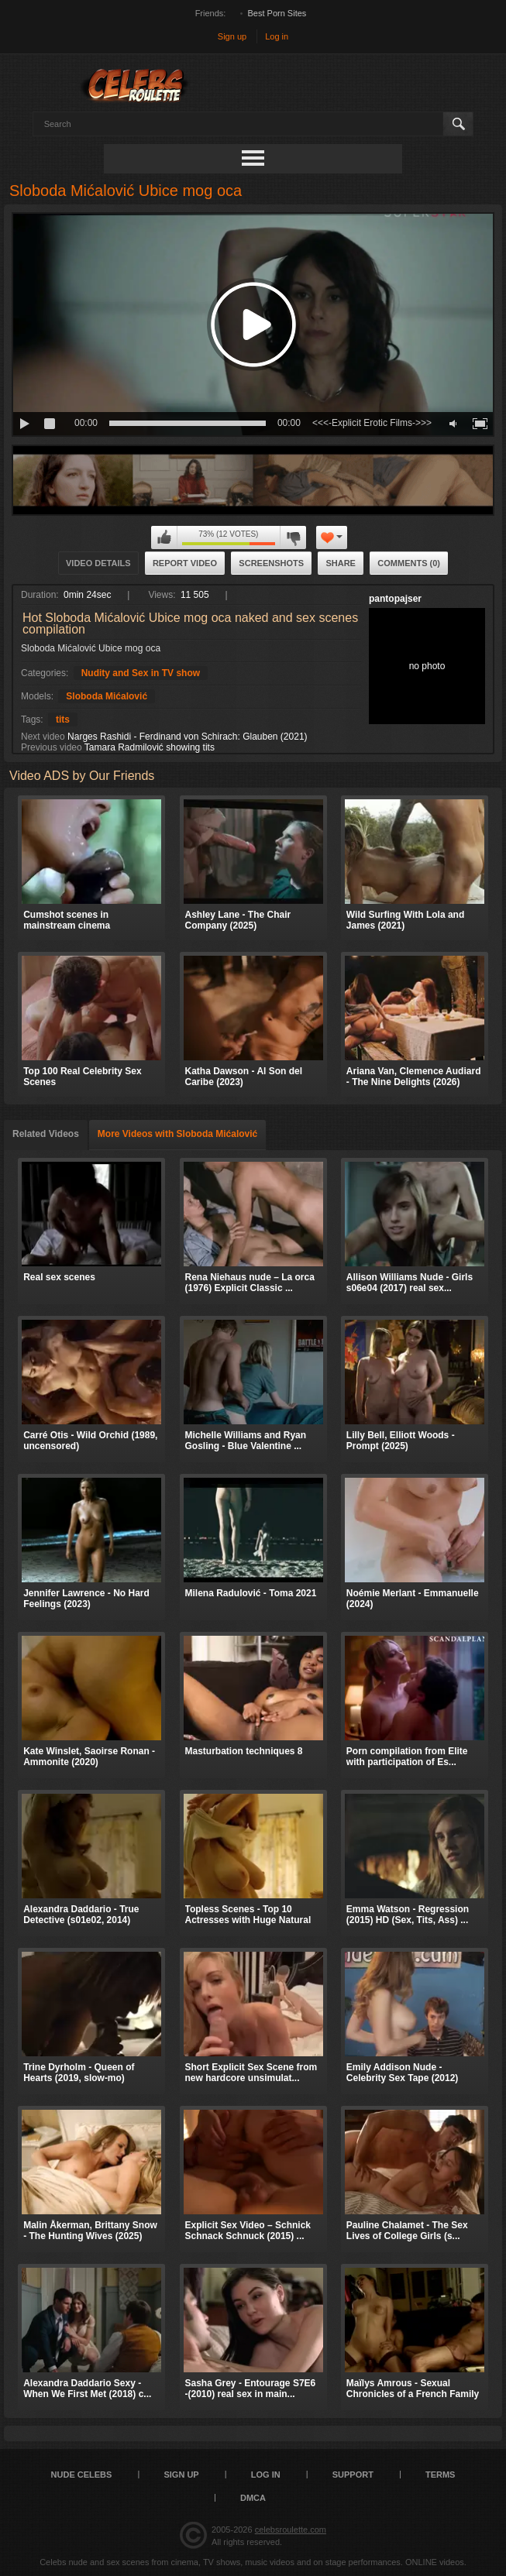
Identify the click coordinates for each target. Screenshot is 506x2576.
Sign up (232, 36)
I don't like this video (293, 537)
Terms (440, 2474)
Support (352, 2474)
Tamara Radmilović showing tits (149, 747)
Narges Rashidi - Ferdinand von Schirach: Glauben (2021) (187, 736)
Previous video (51, 747)
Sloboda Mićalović (106, 696)
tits (63, 719)
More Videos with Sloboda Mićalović (177, 1133)
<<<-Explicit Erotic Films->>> (372, 422)
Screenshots (271, 563)
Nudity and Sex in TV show (140, 673)
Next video (43, 736)
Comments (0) (408, 563)
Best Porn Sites (277, 13)
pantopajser (395, 598)
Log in (276, 36)
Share (340, 563)
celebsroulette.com (290, 2529)
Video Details (98, 563)
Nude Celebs (81, 2474)
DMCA (253, 2497)
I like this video (164, 537)
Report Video (185, 563)
